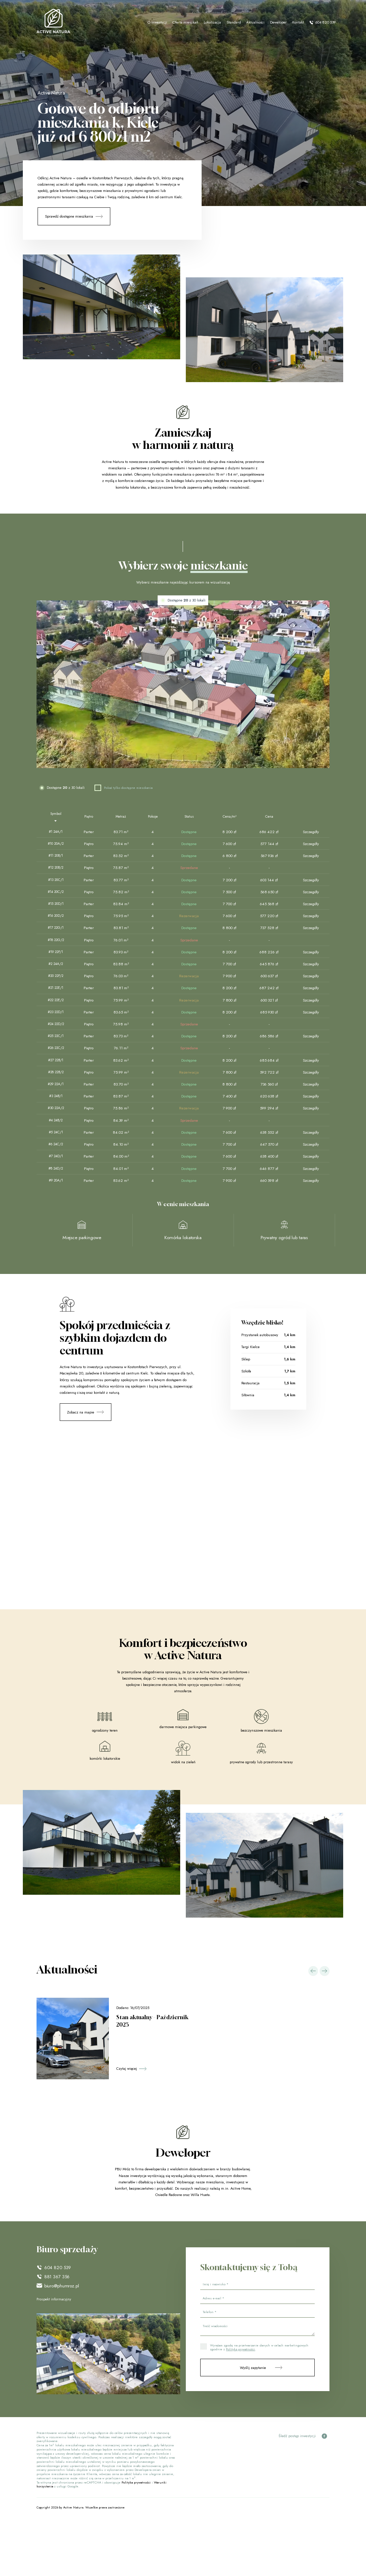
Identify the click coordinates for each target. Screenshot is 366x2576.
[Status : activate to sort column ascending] (189, 817)
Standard (234, 22)
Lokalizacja (212, 22)
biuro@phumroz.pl (61, 2285)
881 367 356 (57, 2276)
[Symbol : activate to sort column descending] (56, 817)
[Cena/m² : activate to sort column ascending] (229, 817)
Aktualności (255, 22)
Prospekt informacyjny (54, 2299)
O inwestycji (157, 22)
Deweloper (278, 22)
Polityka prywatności (136, 2482)
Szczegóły (311, 832)
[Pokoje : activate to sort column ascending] (152, 817)
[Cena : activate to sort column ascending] (269, 817)
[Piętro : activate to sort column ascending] (89, 817)
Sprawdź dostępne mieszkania (69, 216)
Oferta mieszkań (185, 22)
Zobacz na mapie (80, 1415)
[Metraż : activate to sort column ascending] (121, 817)
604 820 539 (322, 22)
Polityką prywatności (240, 2349)
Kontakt (298, 22)
